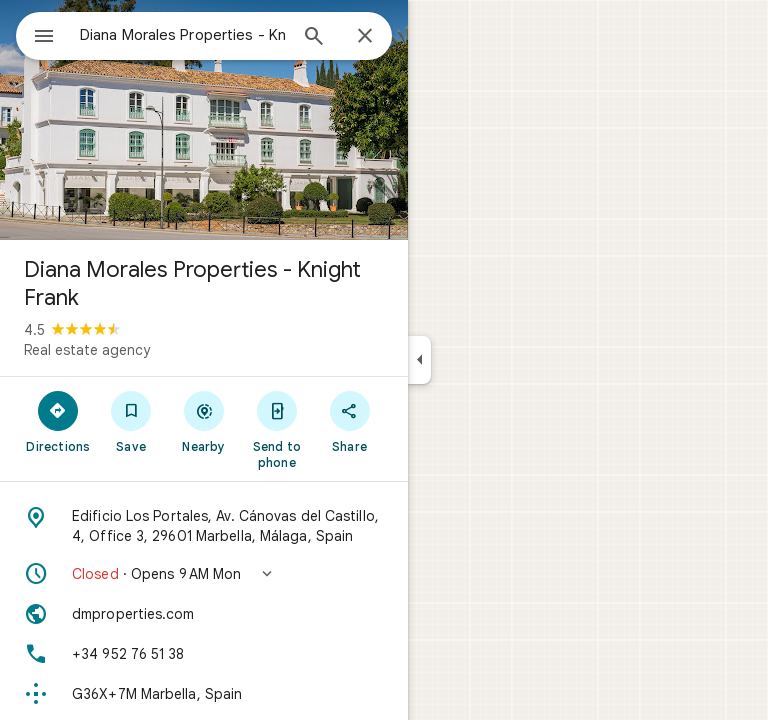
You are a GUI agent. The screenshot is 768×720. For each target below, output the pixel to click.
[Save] (131, 421)
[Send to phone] (276, 429)
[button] (204, 574)
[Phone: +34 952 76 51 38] (204, 654)
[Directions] (58, 421)
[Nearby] (204, 421)
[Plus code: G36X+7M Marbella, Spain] (204, 694)
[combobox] (183, 35)
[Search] (314, 38)
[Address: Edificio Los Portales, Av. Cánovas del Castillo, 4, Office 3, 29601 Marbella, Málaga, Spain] (204, 526)
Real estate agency (87, 350)
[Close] (365, 37)
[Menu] (44, 38)
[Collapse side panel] (419, 360)
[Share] (349, 421)
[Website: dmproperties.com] (204, 614)
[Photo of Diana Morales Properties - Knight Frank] (204, 120)
